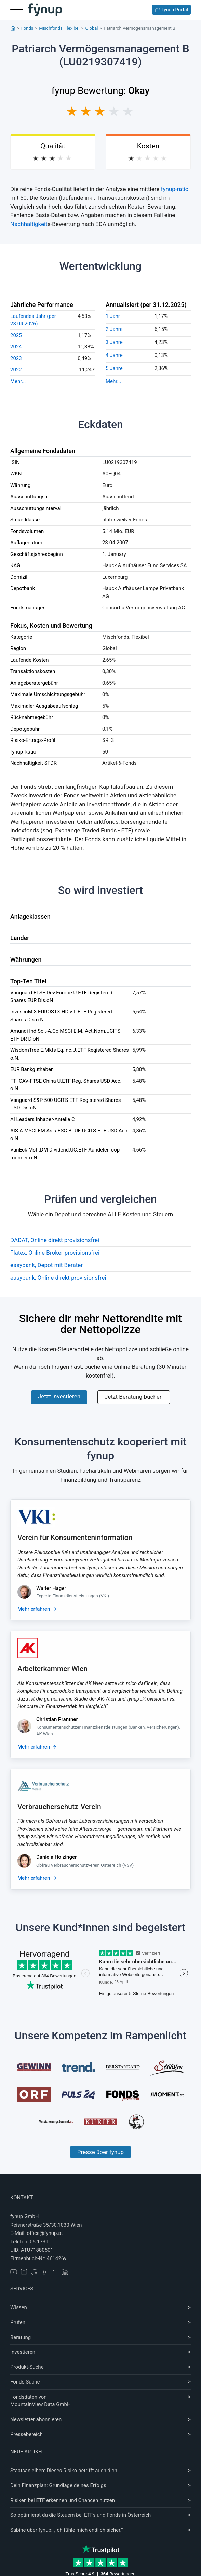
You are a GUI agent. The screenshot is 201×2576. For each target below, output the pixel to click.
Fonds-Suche (25, 2382)
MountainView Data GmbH (40, 2404)
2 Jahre (114, 329)
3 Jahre (114, 342)
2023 (16, 358)
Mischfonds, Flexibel (59, 28)
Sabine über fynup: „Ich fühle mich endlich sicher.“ (66, 2530)
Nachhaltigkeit (29, 224)
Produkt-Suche (27, 2367)
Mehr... (18, 381)
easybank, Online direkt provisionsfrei (58, 1277)
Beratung (20, 2337)
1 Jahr (113, 316)
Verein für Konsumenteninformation (74, 1537)
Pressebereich (26, 2434)
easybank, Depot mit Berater (46, 1264)
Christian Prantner (57, 1719)
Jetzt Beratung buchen (134, 1396)
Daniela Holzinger (56, 1857)
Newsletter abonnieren (36, 2419)
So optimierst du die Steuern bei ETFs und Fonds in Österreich (80, 2515)
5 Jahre (114, 368)
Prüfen (17, 2322)
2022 (16, 369)
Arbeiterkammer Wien (52, 1669)
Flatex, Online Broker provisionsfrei (54, 1252)
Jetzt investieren (59, 1396)
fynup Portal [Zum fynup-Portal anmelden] (171, 10)
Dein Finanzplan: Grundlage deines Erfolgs (58, 2485)
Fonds (27, 28)
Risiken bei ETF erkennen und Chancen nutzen (62, 2500)
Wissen (18, 2307)
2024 (16, 347)
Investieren (22, 2352)
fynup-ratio (175, 189)
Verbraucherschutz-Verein (59, 1807)
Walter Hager (51, 1588)
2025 (16, 335)
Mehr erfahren (33, 1609)
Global (91, 28)
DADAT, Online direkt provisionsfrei (54, 1239)
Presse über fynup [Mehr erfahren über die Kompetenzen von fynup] (100, 2152)
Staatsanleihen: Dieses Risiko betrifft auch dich (63, 2470)
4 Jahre (114, 355)
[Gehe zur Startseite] (45, 9)
